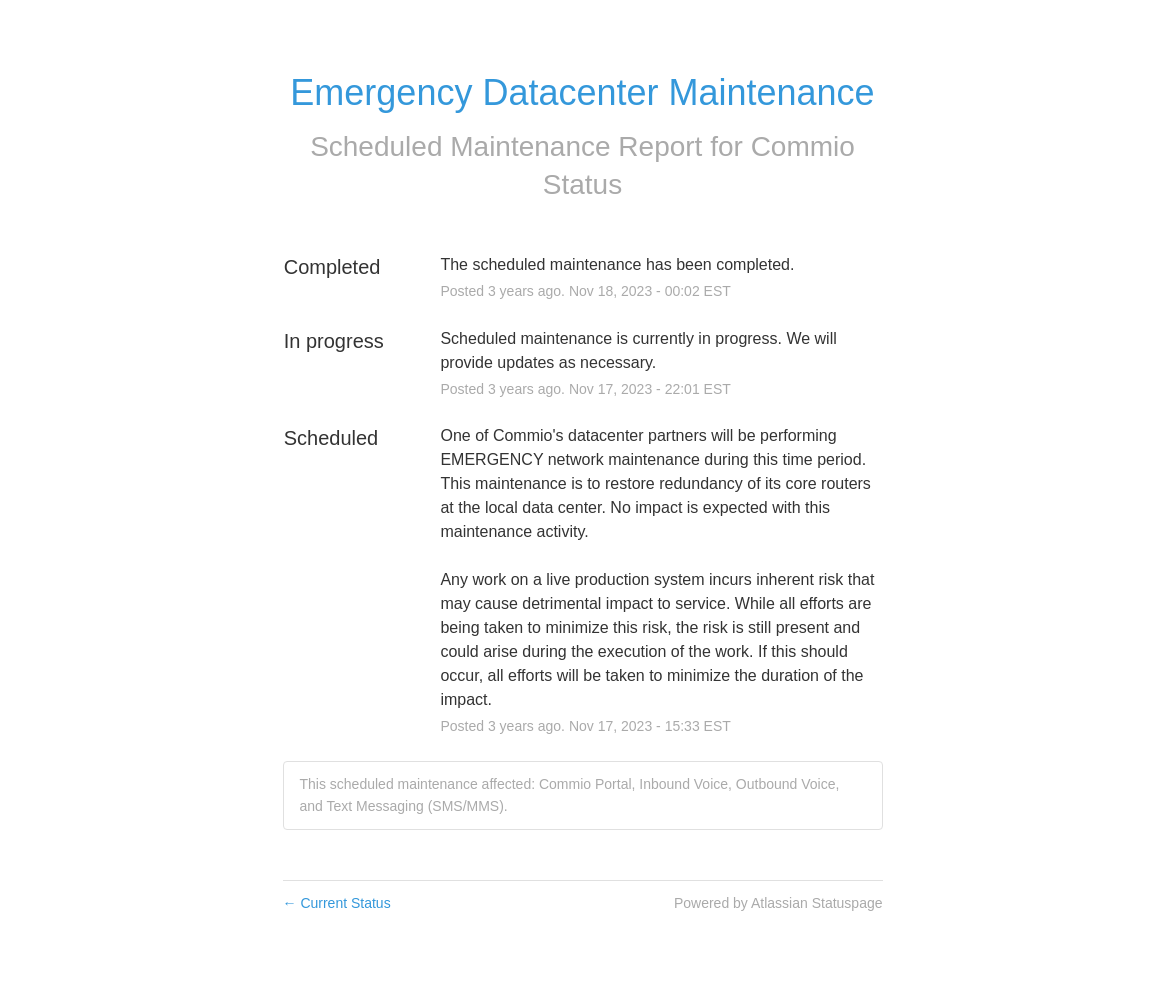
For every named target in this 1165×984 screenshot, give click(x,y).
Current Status (337, 903)
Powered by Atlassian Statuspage (778, 903)
